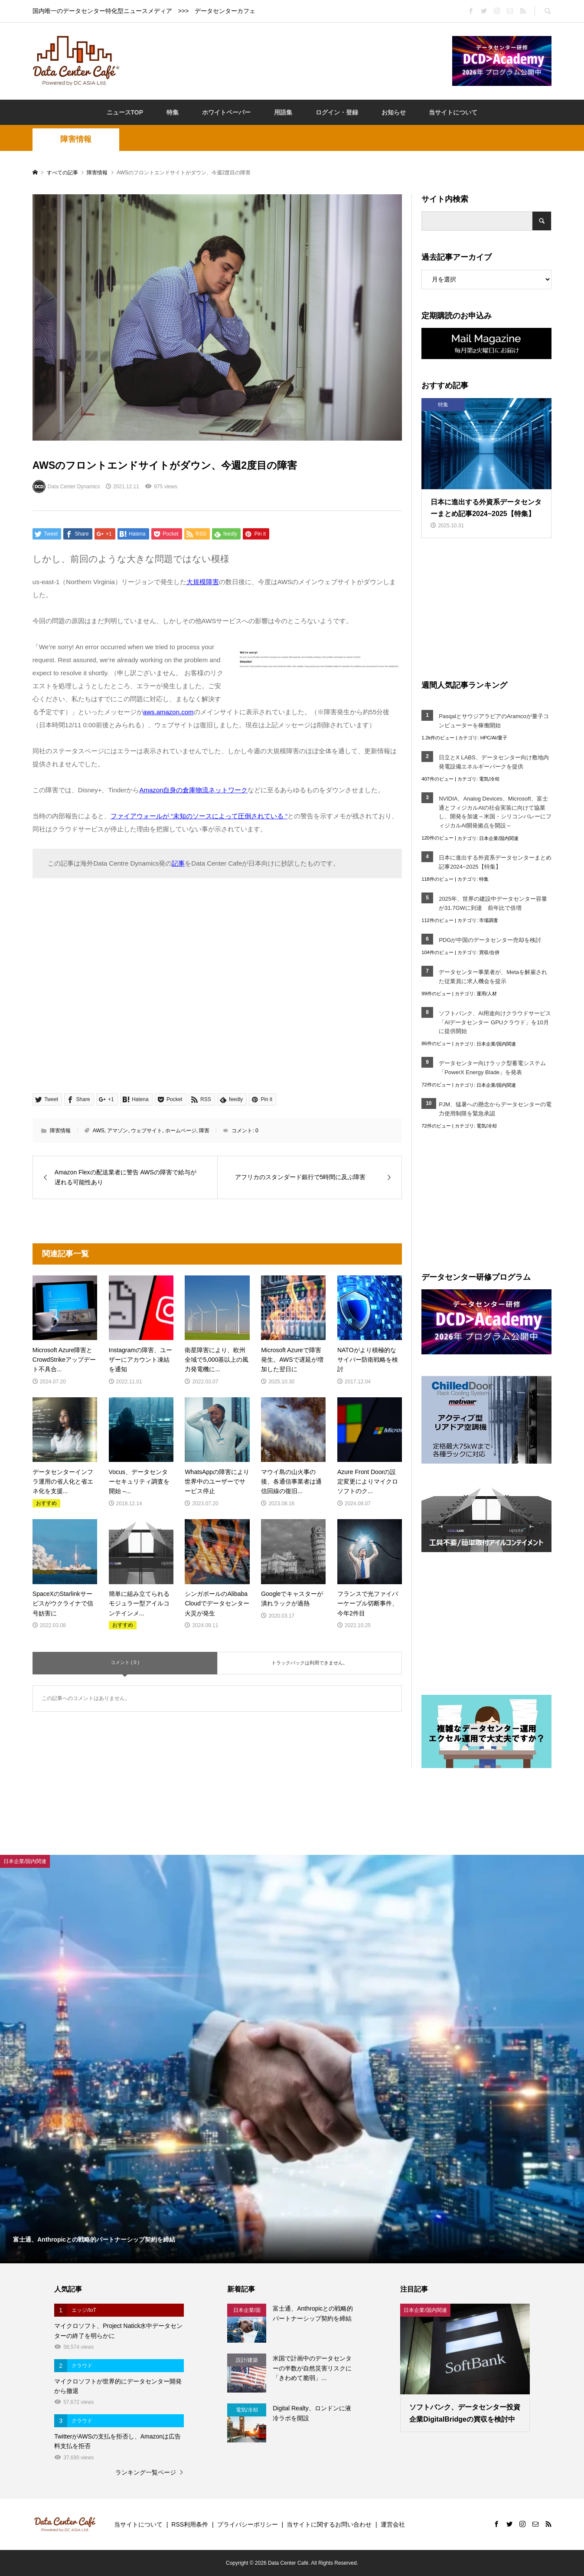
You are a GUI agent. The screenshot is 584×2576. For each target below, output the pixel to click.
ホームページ (180, 1131)
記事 (178, 863)
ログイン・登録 (337, 112)
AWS (98, 1131)
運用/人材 (486, 993)
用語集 (283, 112)
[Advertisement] (286, 60)
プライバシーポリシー (247, 2524)
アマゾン (117, 1131)
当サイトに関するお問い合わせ (329, 2524)
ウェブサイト (146, 1131)
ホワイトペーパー (226, 112)
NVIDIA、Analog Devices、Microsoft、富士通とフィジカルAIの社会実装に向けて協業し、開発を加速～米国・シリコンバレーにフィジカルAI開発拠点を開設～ (495, 812)
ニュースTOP (125, 112)
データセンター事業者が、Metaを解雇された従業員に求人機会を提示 (493, 976)
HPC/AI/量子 (493, 737)
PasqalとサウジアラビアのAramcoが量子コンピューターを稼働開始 (494, 721)
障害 (204, 1131)
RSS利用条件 (189, 2524)
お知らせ (394, 112)
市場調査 (488, 920)
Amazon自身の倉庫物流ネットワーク (193, 790)
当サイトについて (453, 112)
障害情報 (75, 139)
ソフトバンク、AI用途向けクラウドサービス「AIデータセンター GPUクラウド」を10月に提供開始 (495, 1022)
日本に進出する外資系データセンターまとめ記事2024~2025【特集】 (495, 862)
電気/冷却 (489, 778)
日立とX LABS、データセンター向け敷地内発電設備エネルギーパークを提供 (494, 762)
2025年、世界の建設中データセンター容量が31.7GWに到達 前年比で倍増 (493, 903)
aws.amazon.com (168, 712)
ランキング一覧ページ (145, 2472)
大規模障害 (202, 581)
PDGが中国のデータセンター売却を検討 (490, 940)
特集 (172, 112)
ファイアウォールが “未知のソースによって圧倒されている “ (199, 816)
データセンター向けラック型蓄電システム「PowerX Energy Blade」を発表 (492, 1068)
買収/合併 (489, 952)
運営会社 (393, 2524)
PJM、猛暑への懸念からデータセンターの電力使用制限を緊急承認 (495, 1109)
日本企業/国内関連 (499, 838)
